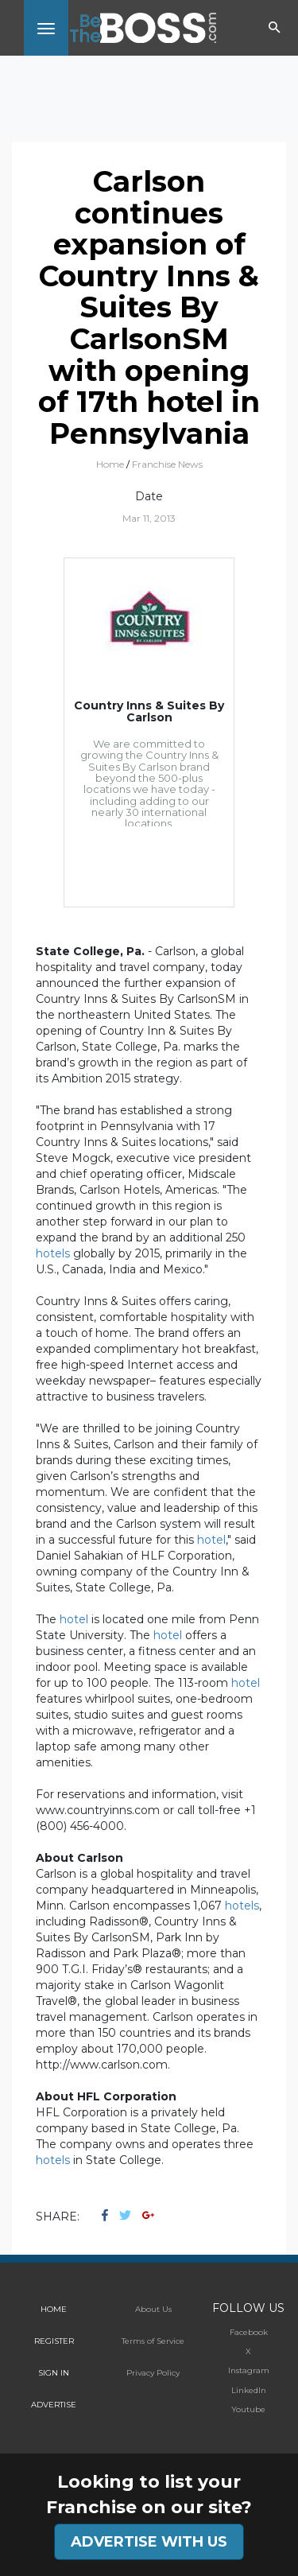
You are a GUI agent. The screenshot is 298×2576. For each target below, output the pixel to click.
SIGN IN (53, 2373)
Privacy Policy (153, 2373)
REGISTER (54, 2341)
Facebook (249, 2332)
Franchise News (167, 464)
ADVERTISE (53, 2404)
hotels (53, 1253)
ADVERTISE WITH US (149, 2542)
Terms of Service (153, 2341)
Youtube (248, 2409)
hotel (211, 1540)
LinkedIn (248, 2390)
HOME (54, 2309)
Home (110, 464)
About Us (153, 2309)
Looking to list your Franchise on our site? (149, 2494)
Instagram (248, 2370)
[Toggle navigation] (46, 28)
